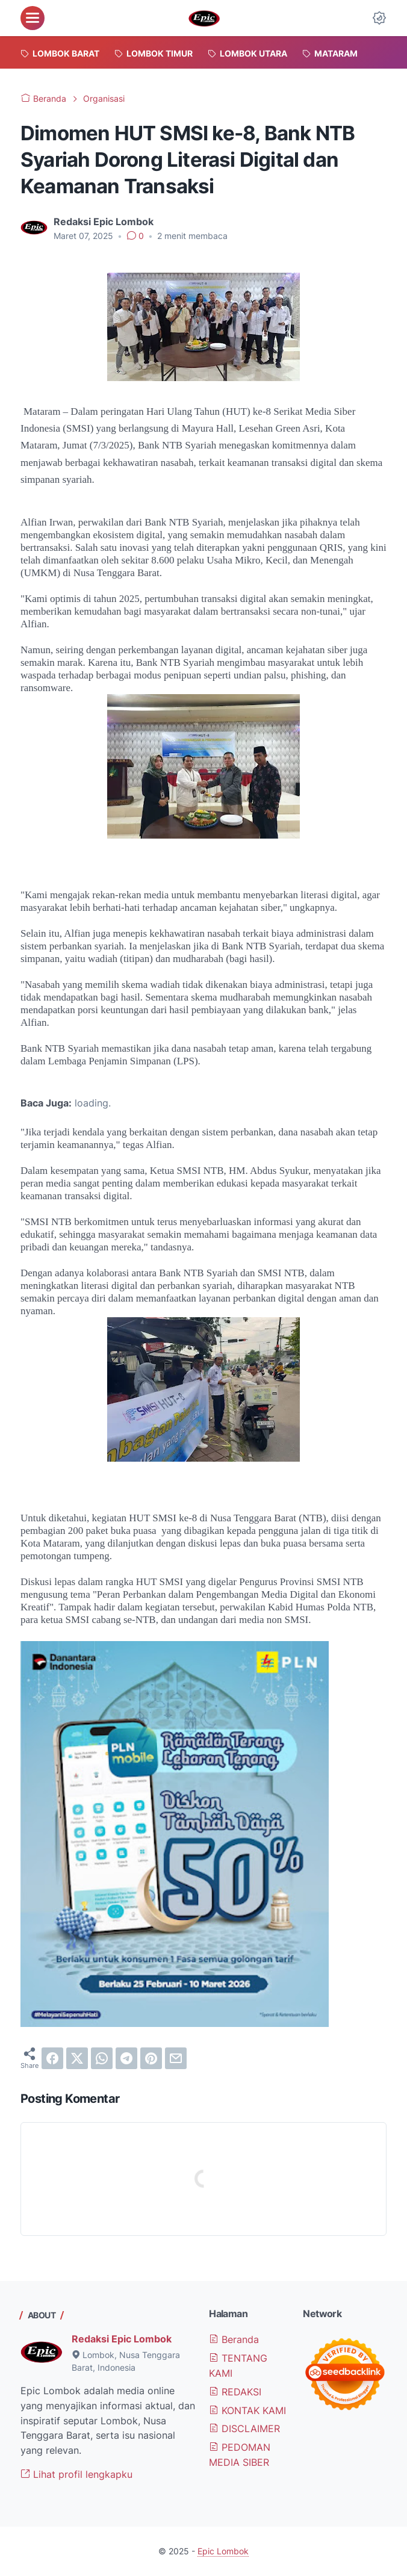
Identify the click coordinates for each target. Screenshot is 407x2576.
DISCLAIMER (244, 2428)
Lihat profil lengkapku (76, 2474)
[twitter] (77, 2058)
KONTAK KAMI (247, 2410)
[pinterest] (151, 2058)
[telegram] (126, 2058)
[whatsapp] (102, 2058)
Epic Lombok (223, 2551)
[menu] (32, 18)
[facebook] (52, 2058)
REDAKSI (235, 2392)
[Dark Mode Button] (379, 18)
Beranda (234, 2339)
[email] (176, 2058)
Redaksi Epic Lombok (122, 2339)
